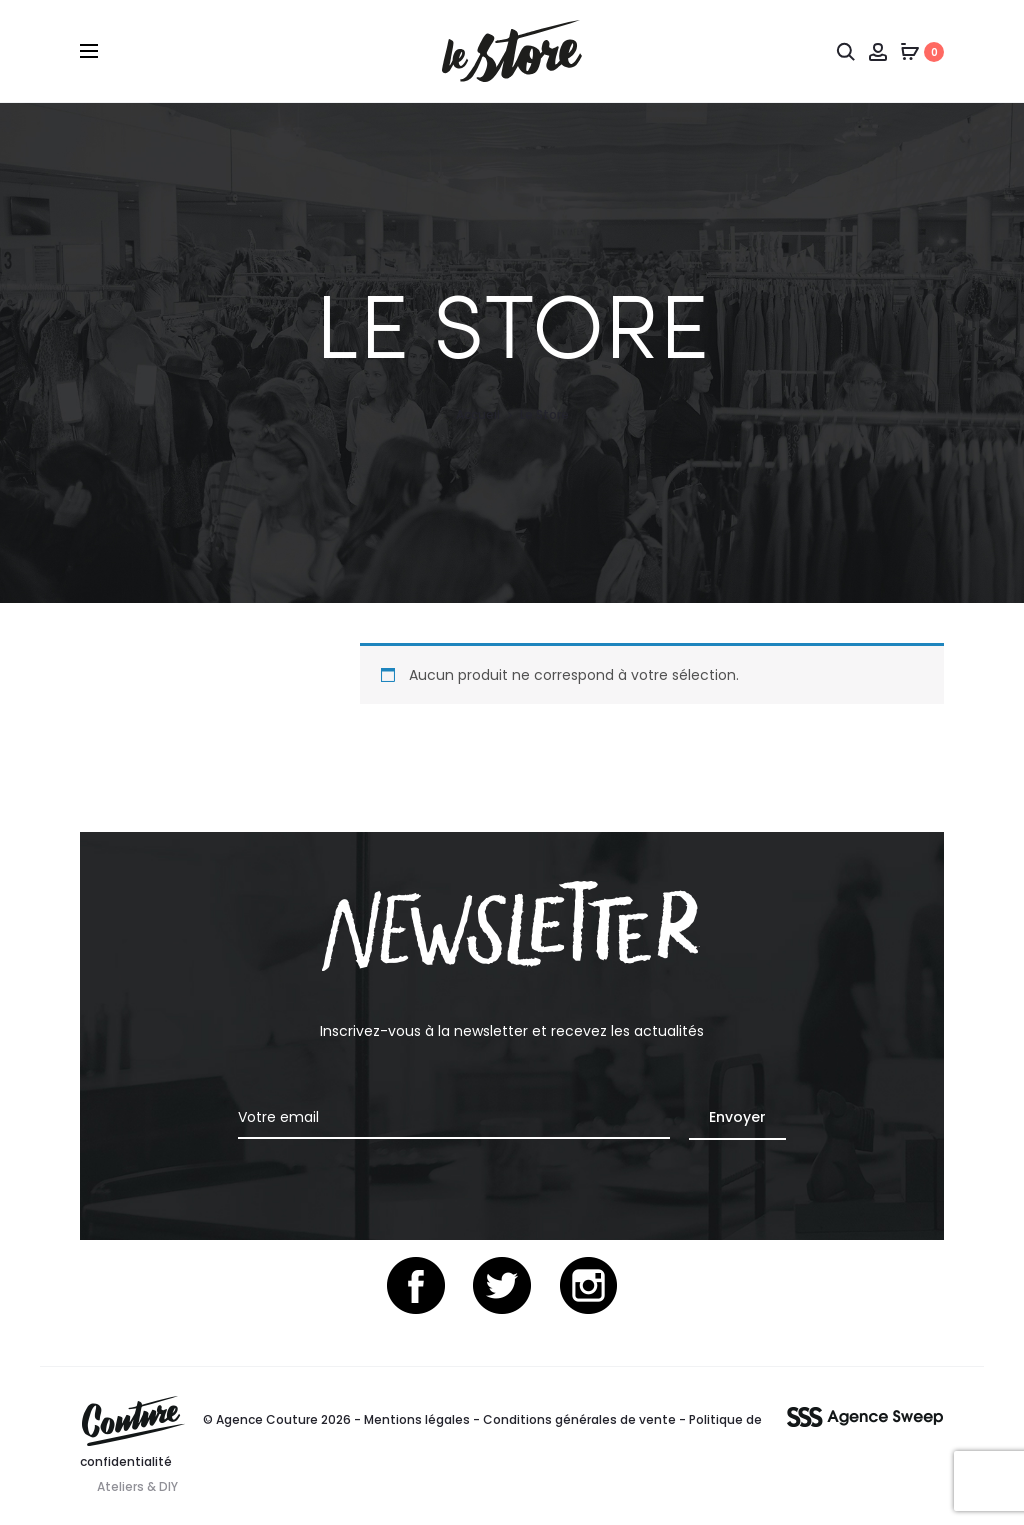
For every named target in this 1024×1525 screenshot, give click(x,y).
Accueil (478, 414)
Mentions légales (417, 1419)
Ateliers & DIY (137, 1486)
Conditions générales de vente (579, 1419)
